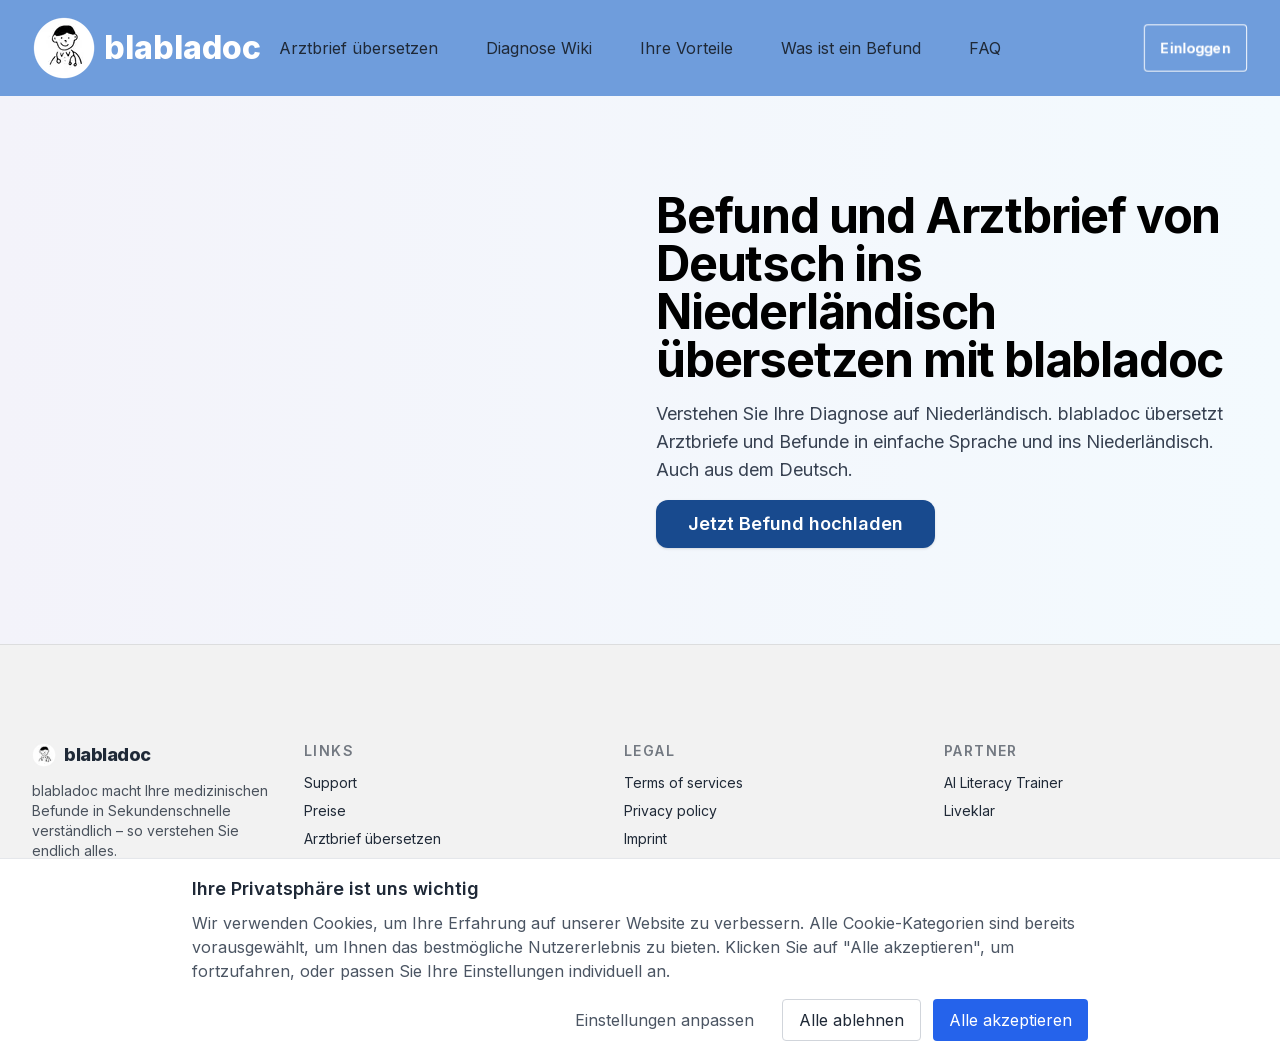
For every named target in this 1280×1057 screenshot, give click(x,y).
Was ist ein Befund (851, 48)
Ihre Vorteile (686, 48)
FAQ (985, 48)
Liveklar (969, 810)
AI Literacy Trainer (1003, 782)
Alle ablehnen (851, 1020)
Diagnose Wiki (539, 48)
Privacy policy (670, 810)
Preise (325, 810)
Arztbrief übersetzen (358, 48)
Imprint (645, 838)
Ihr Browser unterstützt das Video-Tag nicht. (324, 370)
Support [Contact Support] (330, 782)
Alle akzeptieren (1010, 1020)
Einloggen (1195, 47)
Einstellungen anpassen (664, 1020)
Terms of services (683, 782)
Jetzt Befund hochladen (795, 523)
